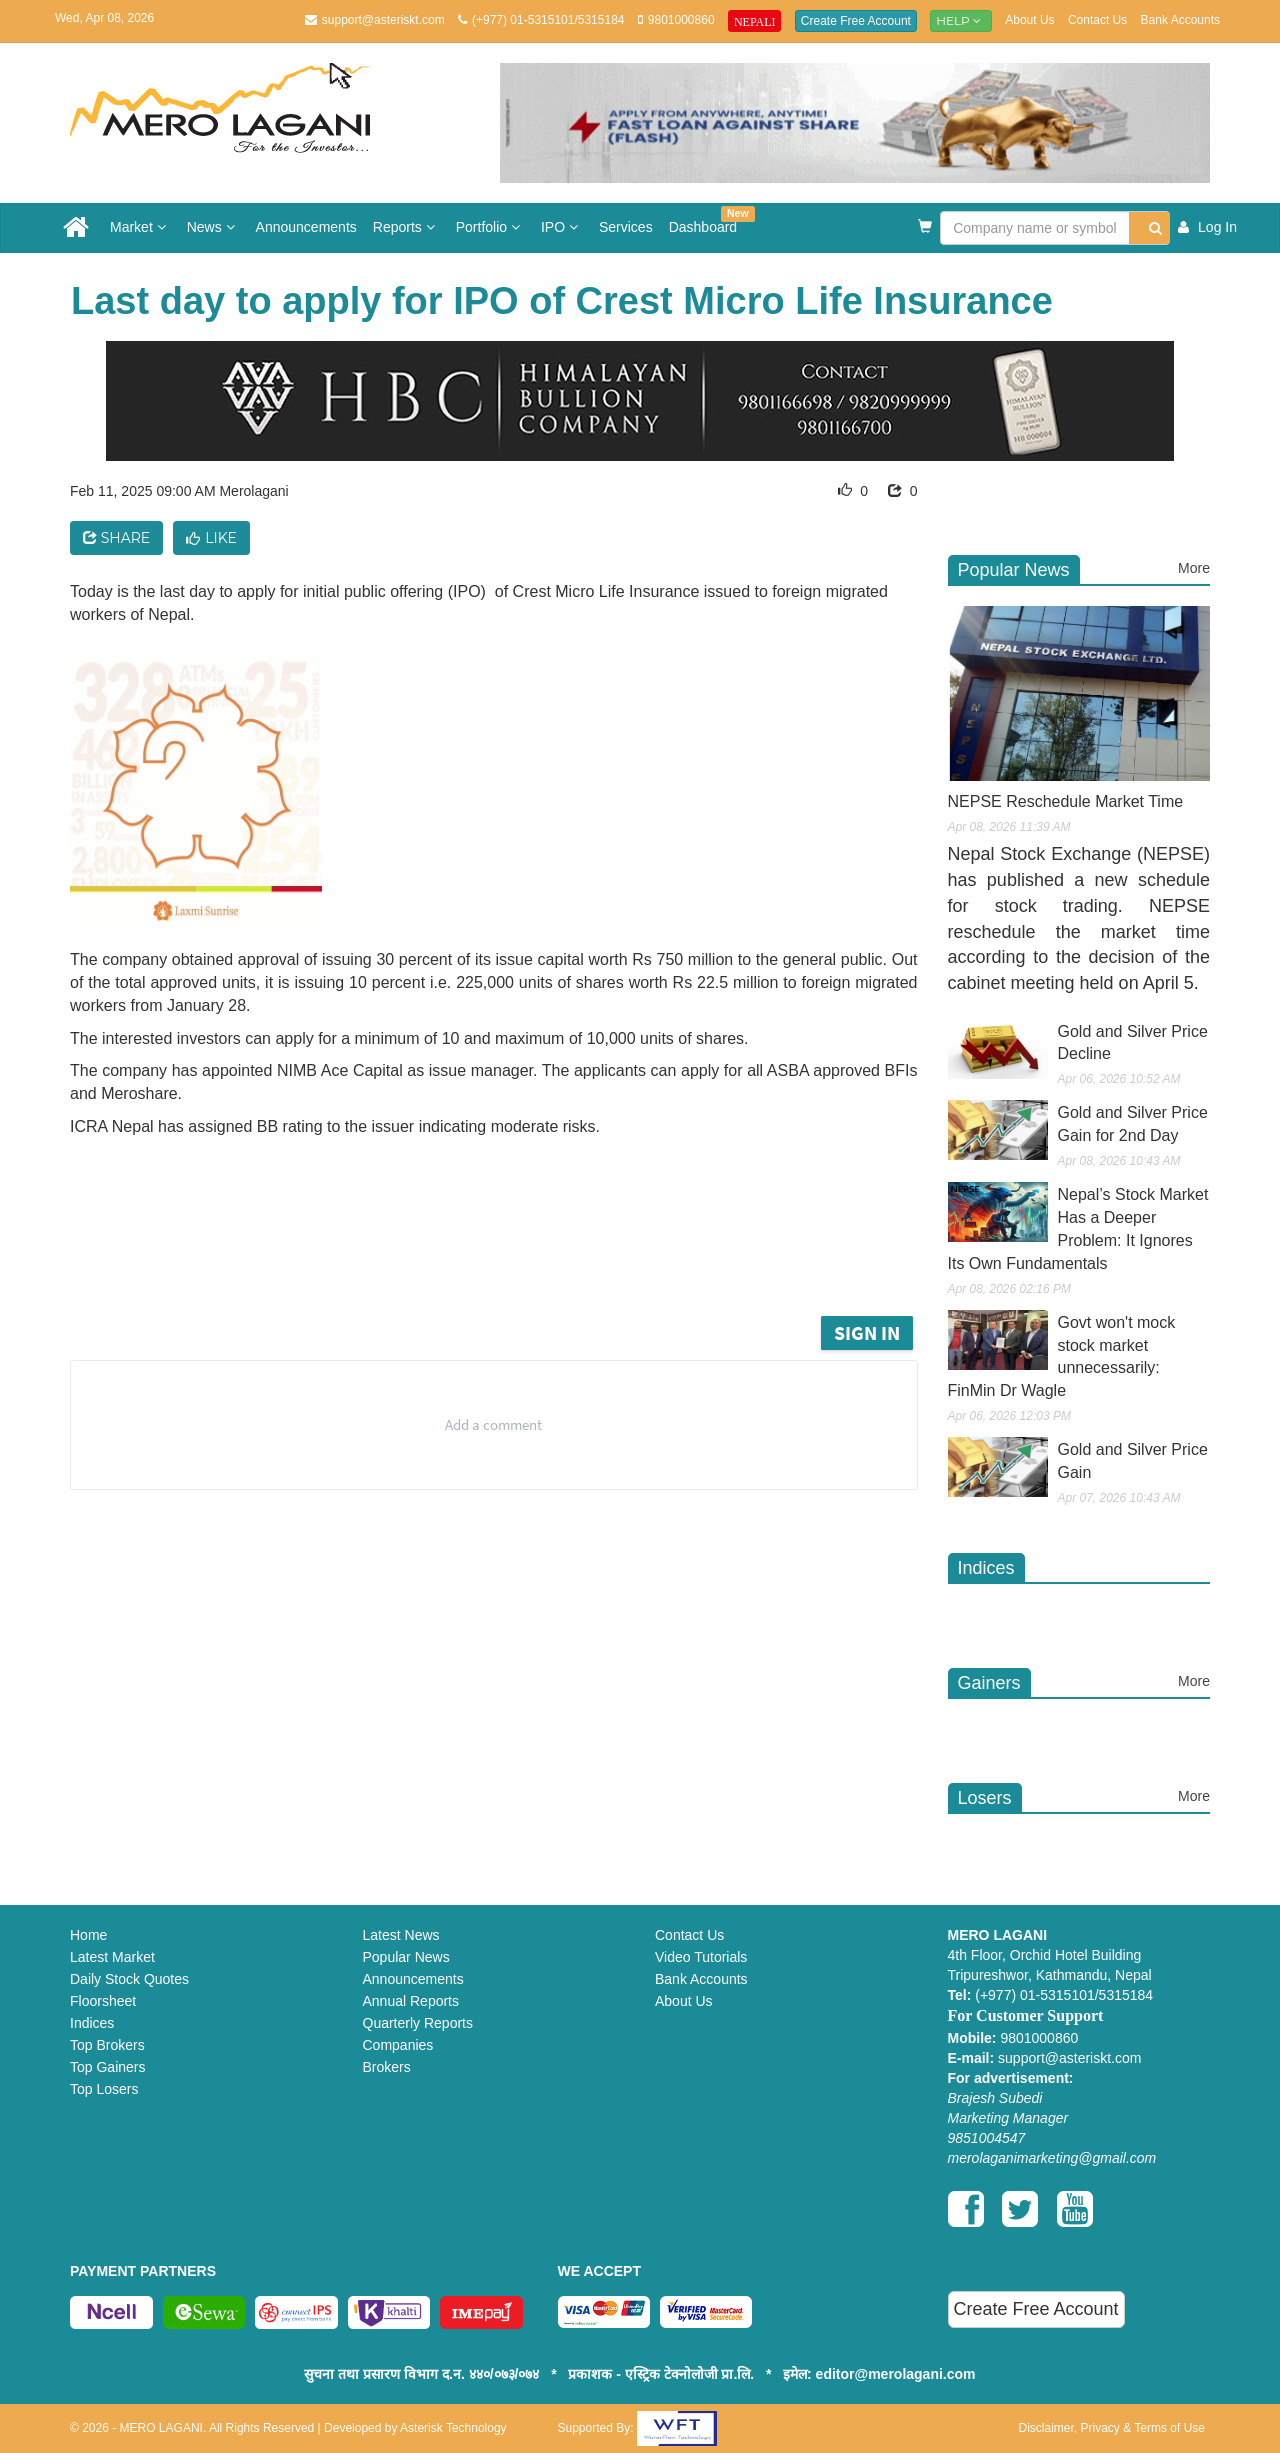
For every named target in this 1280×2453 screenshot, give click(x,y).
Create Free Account (856, 21)
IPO (562, 227)
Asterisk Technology (453, 2428)
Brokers (387, 2067)
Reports (406, 227)
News (213, 227)
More (1194, 568)
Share (116, 538)
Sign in (867, 1332)
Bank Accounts (1180, 20)
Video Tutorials (701, 1957)
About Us (1029, 20)
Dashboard (707, 220)
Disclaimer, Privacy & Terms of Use (1112, 2428)
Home (88, 1935)
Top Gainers (107, 2067)
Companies (398, 2045)
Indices (92, 2023)
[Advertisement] (509, 1256)
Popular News (406, 1957)
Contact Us (1097, 20)
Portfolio (490, 227)
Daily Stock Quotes (129, 1979)
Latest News (401, 1935)
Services (626, 227)
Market (140, 227)
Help (961, 20)
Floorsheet (103, 2001)
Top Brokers (107, 2045)
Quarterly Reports (418, 2023)
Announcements (306, 227)
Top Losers (104, 2089)
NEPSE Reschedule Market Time (1066, 801)
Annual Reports (411, 2001)
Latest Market (112, 1957)
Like (211, 538)
